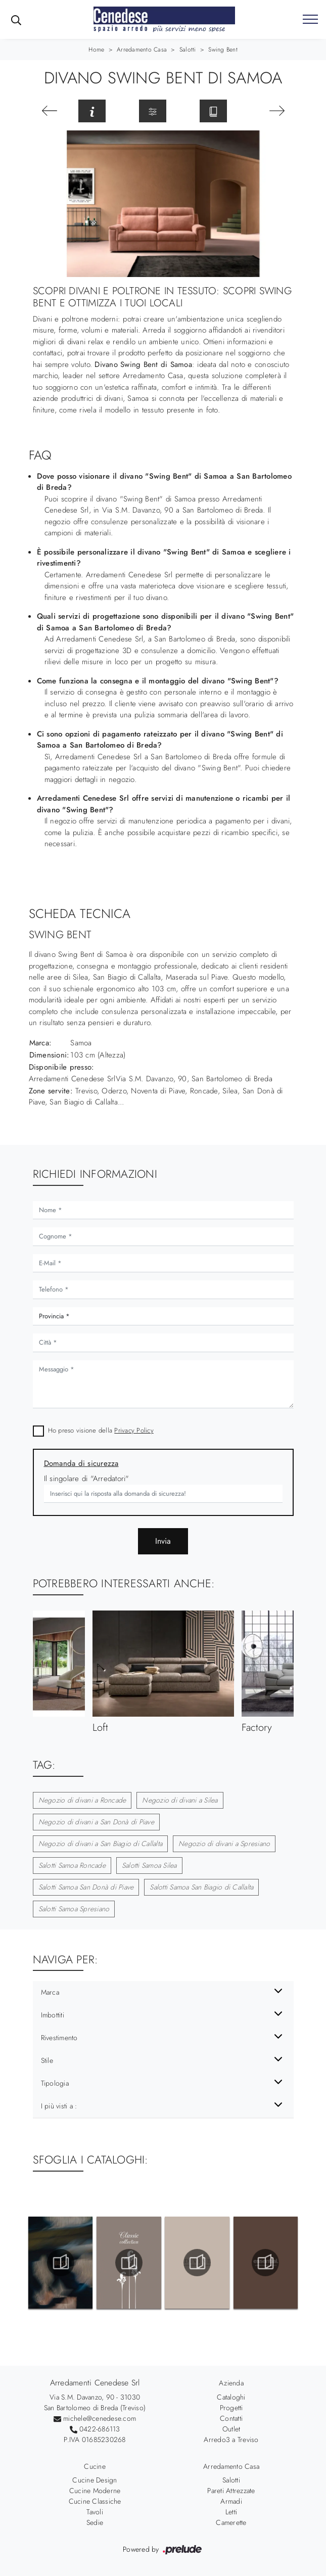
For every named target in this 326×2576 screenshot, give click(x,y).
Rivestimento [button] (59, 2038)
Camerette (231, 2522)
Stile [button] (47, 2060)
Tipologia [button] (55, 2083)
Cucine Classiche (95, 2501)
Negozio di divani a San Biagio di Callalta (100, 1843)
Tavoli (94, 2512)
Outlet (231, 2429)
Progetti (231, 2408)
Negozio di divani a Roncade (82, 1800)
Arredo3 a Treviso (231, 2439)
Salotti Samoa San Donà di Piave (86, 1887)
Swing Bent (223, 49)
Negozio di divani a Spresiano (224, 1843)
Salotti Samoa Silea (149, 1865)
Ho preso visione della (101, 1430)
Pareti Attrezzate (231, 2491)
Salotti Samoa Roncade (72, 1865)
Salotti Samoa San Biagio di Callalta (201, 1887)
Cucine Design (94, 2480)
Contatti (231, 2418)
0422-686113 (99, 2429)
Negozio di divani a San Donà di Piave (96, 1822)
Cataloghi (231, 2397)
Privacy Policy (134, 1430)
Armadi (231, 2501)
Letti (231, 2512)
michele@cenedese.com (99, 2418)
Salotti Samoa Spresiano (74, 1909)
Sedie (94, 2522)
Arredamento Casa (142, 49)
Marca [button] (50, 1992)
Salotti (187, 49)
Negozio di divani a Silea (179, 1800)
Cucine (95, 2466)
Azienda (231, 2383)
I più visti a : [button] (59, 2106)
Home (96, 49)
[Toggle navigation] (310, 20)
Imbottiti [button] (52, 2015)
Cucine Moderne (95, 2491)
